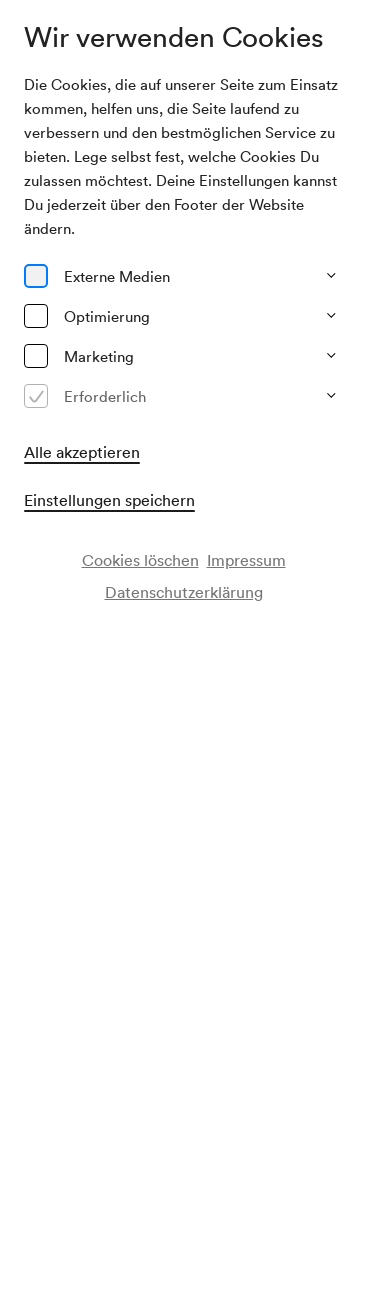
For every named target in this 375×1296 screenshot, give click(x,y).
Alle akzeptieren (82, 452)
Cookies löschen (140, 560)
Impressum (246, 560)
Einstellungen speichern (109, 500)
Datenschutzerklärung (184, 592)
